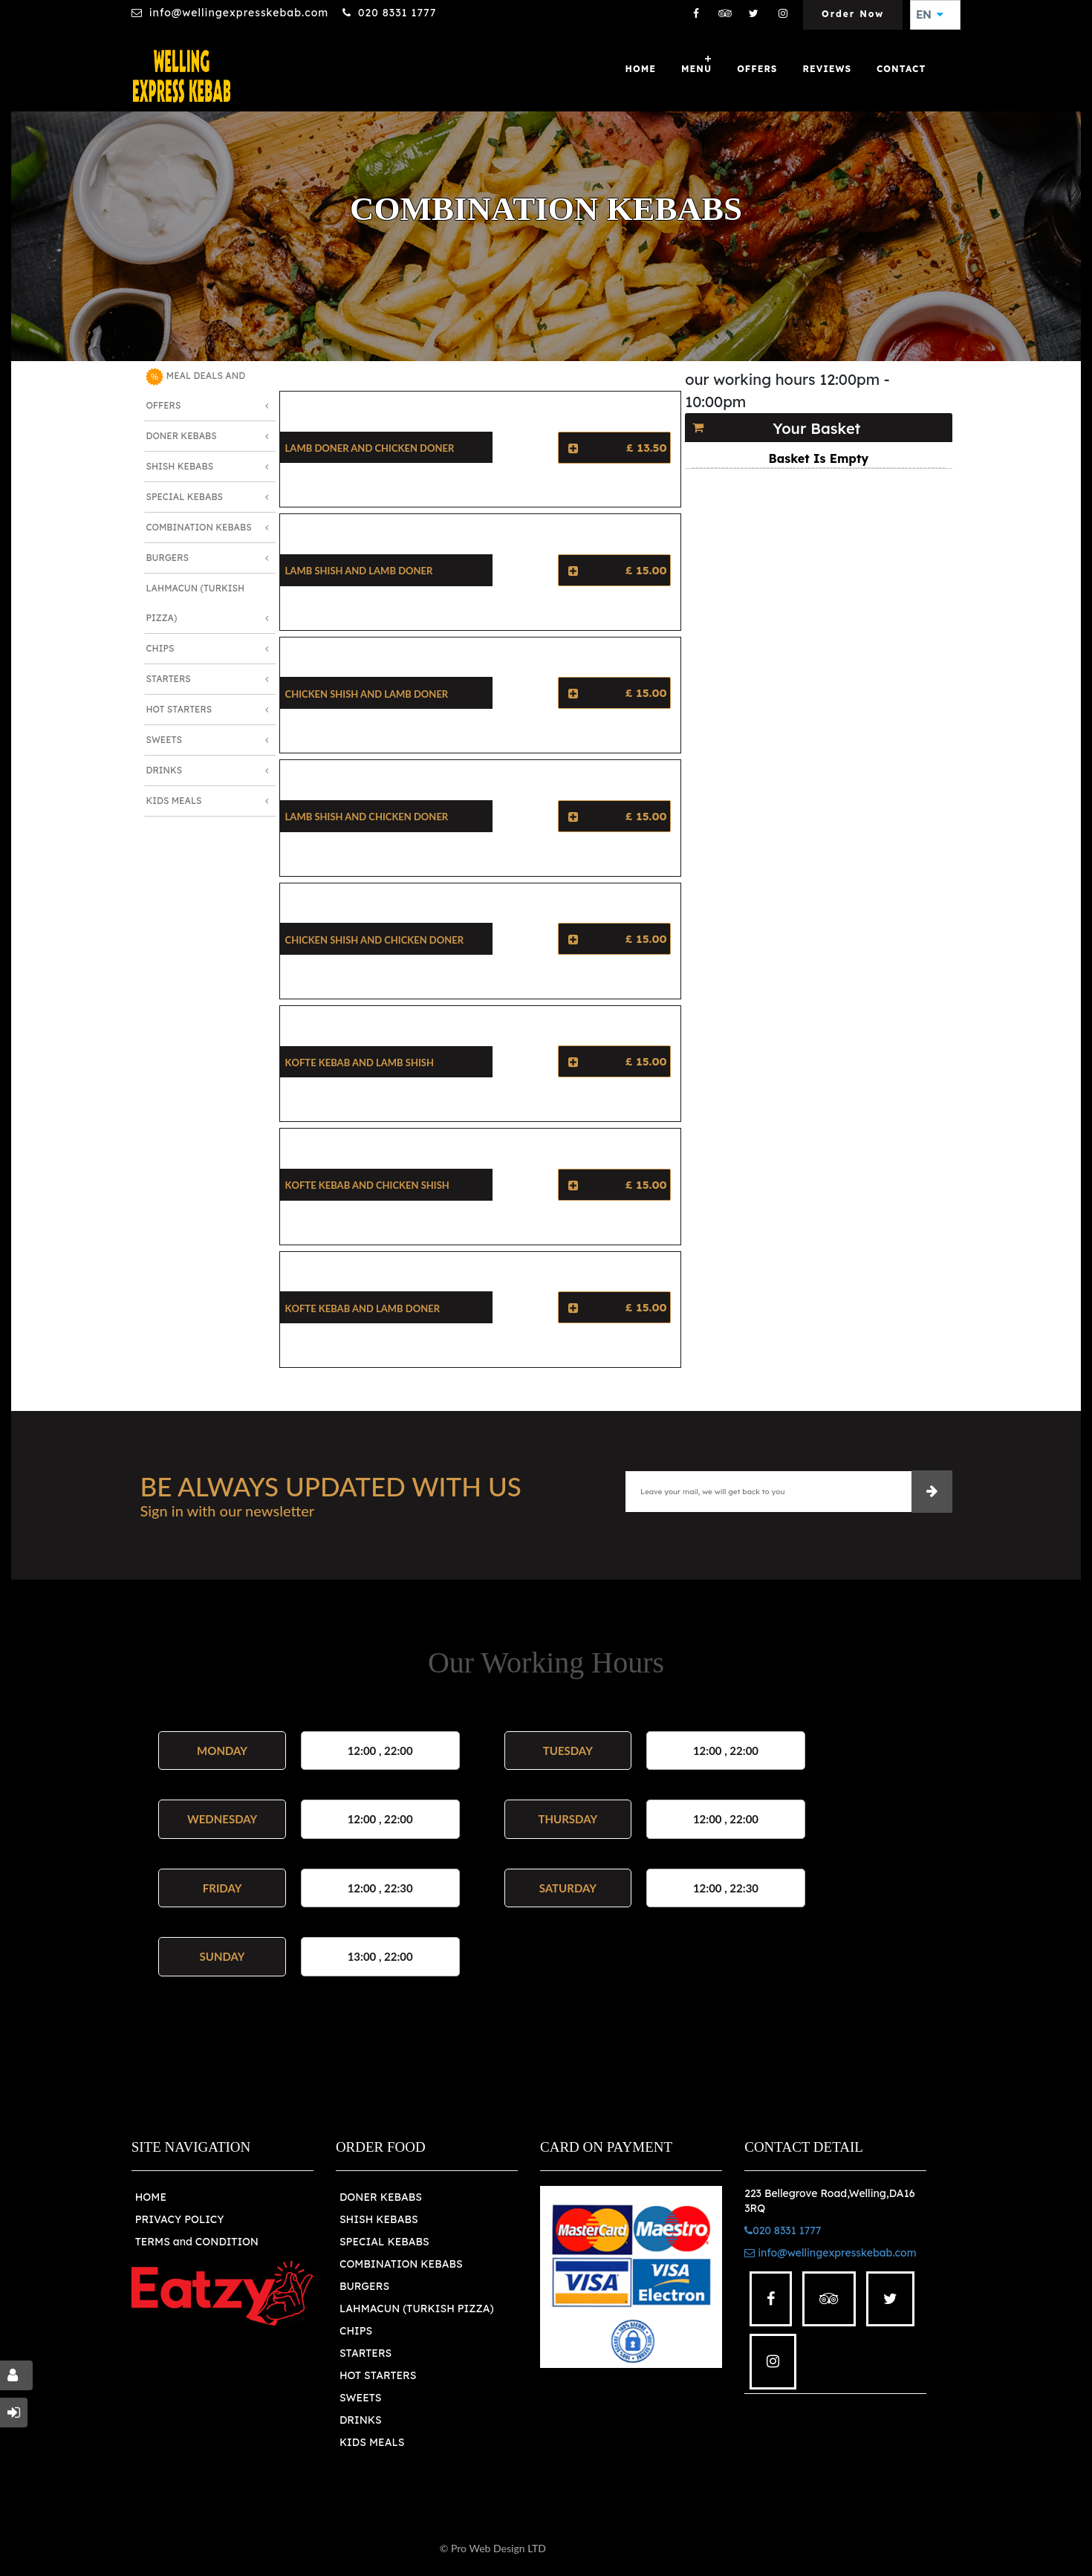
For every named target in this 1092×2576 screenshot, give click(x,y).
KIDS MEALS (372, 2442)
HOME (150, 2197)
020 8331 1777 (397, 12)
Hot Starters (179, 709)
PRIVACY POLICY (179, 2219)
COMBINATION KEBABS (401, 2264)
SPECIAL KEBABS (384, 2241)
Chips (160, 648)
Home (640, 68)
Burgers (167, 557)
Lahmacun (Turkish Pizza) (195, 603)
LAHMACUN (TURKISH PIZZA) (416, 2308)
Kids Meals (173, 800)
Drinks (164, 770)
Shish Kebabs (179, 466)
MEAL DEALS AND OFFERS (195, 389)
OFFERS (757, 68)
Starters (168, 678)
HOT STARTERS (378, 2375)
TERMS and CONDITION (197, 2241)
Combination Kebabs (198, 527)
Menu (696, 68)
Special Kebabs (184, 496)
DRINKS (360, 2420)
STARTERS (365, 2353)
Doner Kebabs (181, 435)
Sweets (164, 739)
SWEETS (360, 2397)
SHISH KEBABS (378, 2219)
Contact (901, 68)
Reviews (826, 68)
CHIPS (355, 2330)
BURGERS (364, 2286)
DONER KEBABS (380, 2197)
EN (929, 15)
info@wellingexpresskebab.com (238, 12)
